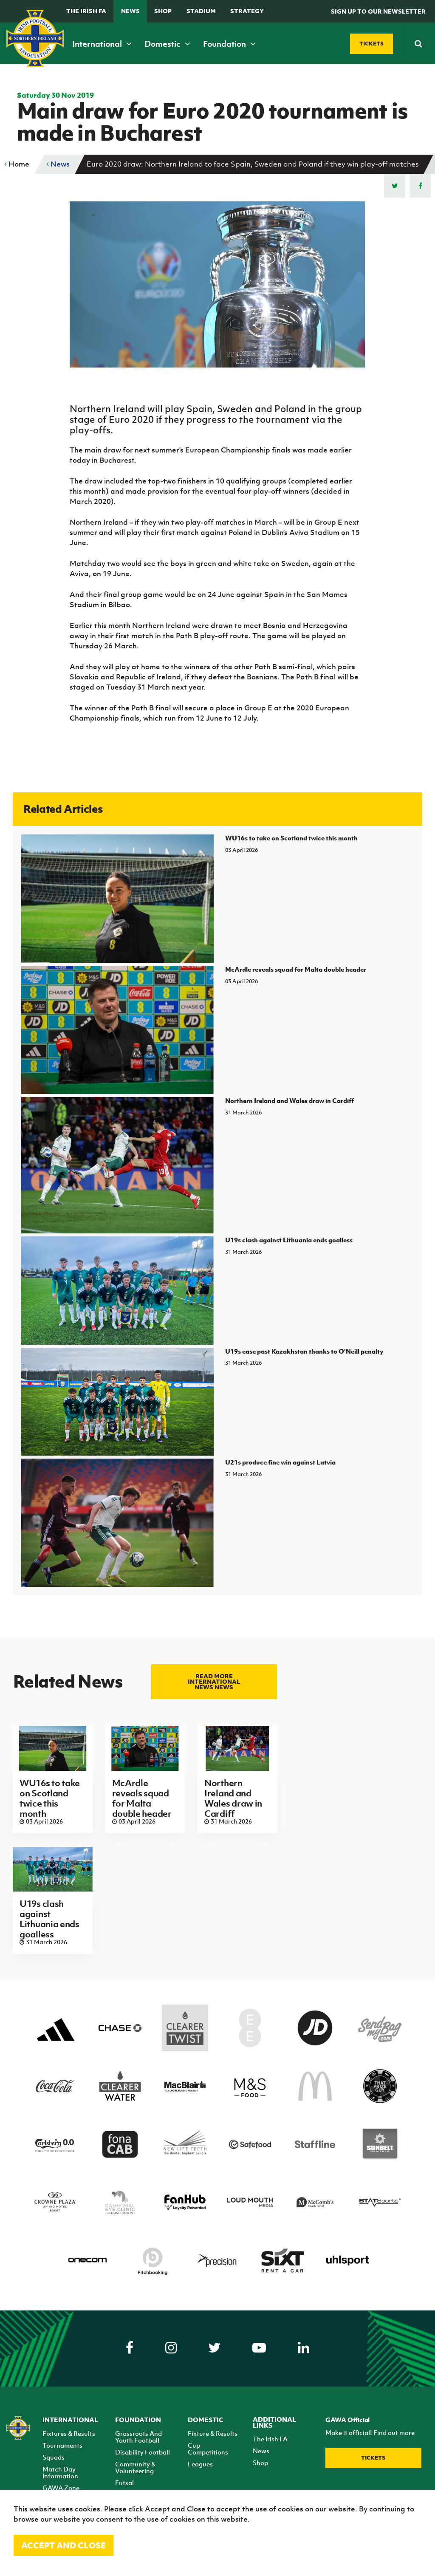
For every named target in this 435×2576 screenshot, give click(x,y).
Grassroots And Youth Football (138, 2436)
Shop (163, 11)
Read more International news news (214, 1681)
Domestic (167, 44)
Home (16, 164)
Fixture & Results (212, 2433)
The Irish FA (86, 11)
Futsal (124, 2482)
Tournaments (62, 2445)
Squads (53, 2457)
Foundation (229, 44)
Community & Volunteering (135, 2467)
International (102, 44)
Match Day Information (60, 2472)
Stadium (201, 11)
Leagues (200, 2464)
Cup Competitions (208, 2448)
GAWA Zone (60, 2487)
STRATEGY (247, 11)
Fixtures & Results (68, 2433)
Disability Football (142, 2452)
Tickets (373, 2457)
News (130, 11)
